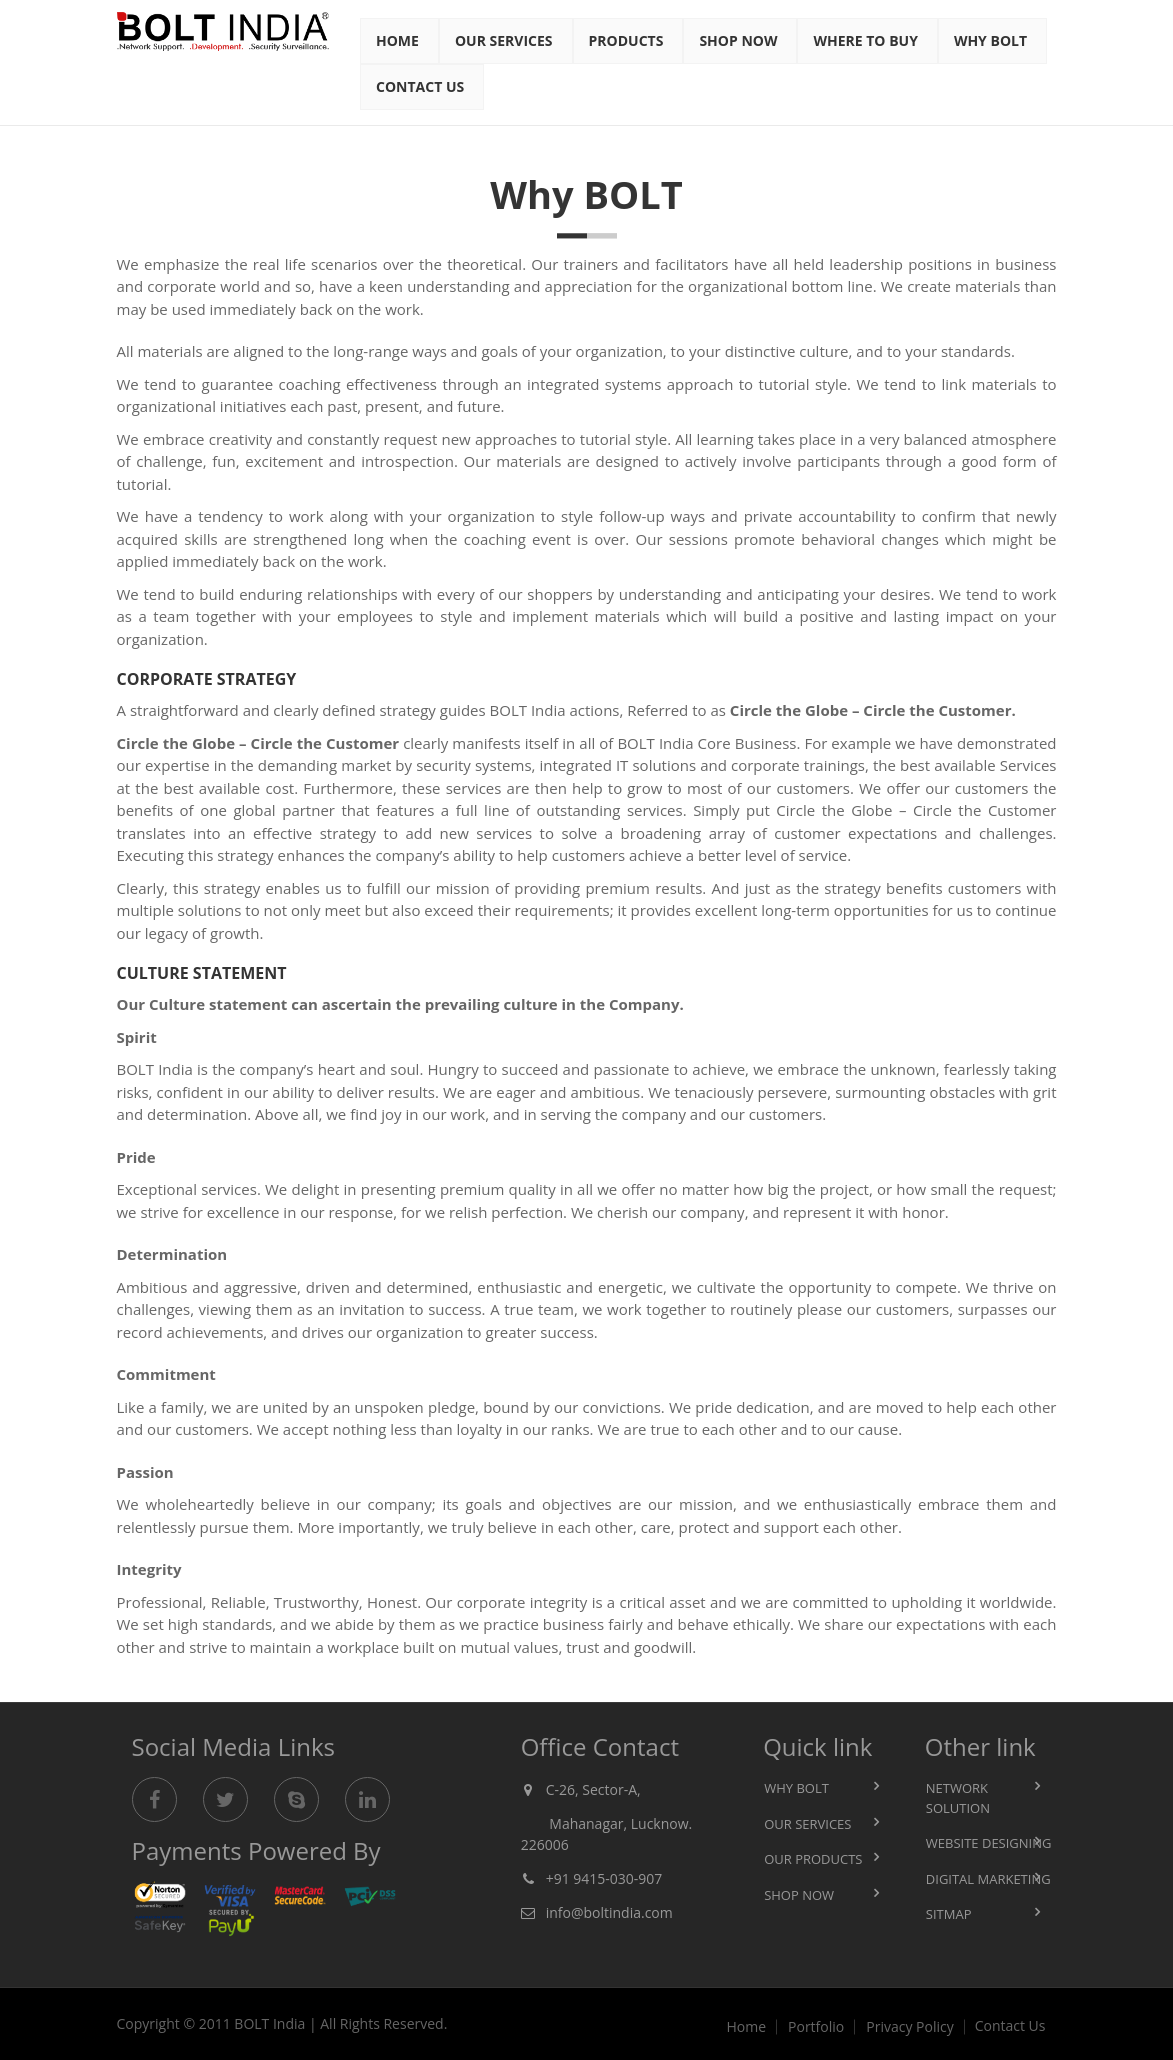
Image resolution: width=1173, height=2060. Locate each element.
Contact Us (420, 86)
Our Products (813, 1859)
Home (397, 40)
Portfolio (816, 2027)
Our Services (504, 40)
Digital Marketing (988, 1879)
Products (626, 40)
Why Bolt (990, 40)
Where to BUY (865, 40)
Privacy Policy (909, 2027)
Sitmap (949, 1914)
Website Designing (989, 1843)
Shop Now (738, 40)
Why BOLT (796, 1788)
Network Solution (958, 1798)
